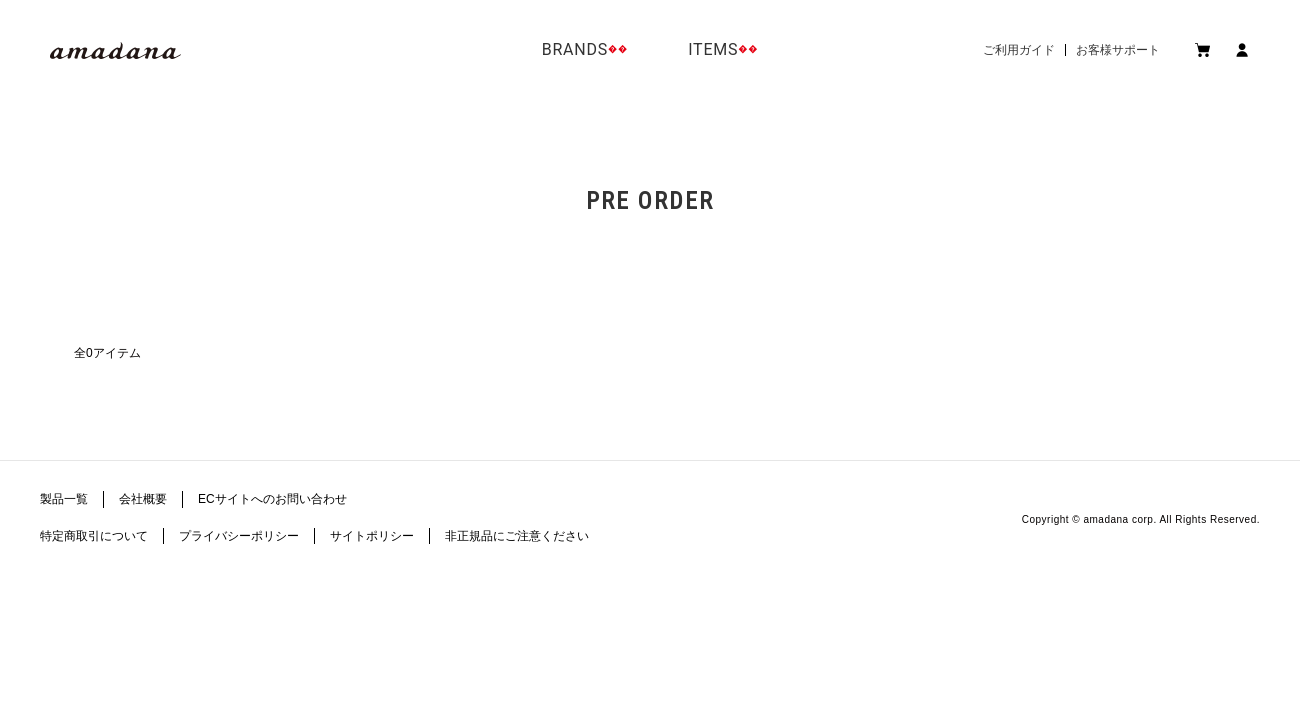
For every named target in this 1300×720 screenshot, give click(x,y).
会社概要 (143, 499)
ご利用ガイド (1019, 50)
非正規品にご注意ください (517, 536)
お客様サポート (1118, 50)
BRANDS (575, 49)
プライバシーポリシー (239, 536)
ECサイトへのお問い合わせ (272, 499)
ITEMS (713, 49)
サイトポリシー (372, 536)
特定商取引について (94, 536)
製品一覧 (64, 499)
